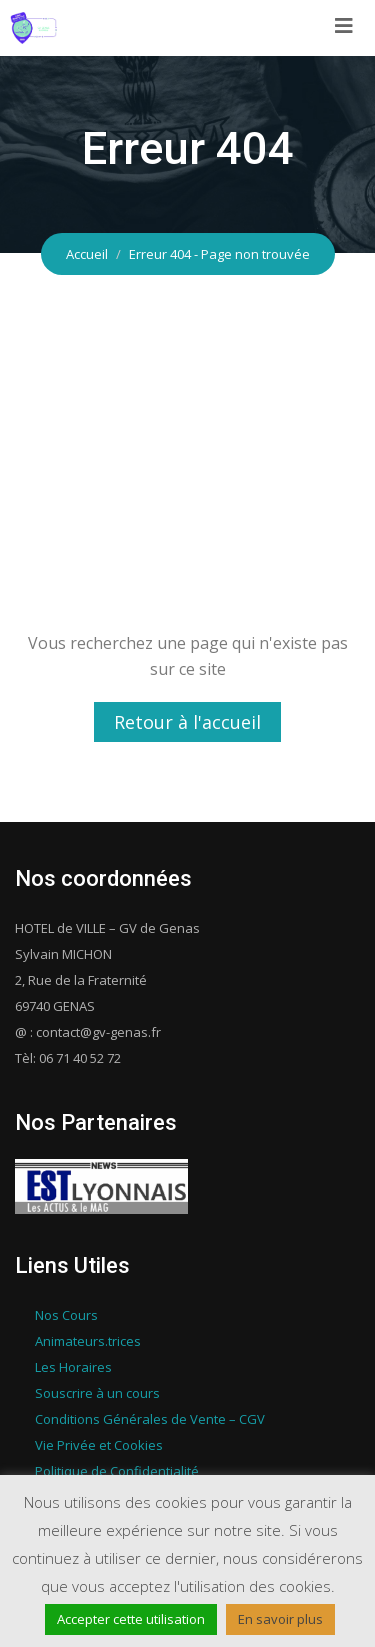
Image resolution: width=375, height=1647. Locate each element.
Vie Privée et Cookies (99, 1445)
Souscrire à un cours (97, 1393)
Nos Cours (66, 1315)
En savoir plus (280, 1619)
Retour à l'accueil (187, 722)
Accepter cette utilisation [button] (131, 1619)
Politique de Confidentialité (117, 1471)
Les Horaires (73, 1367)
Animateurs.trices (88, 1341)
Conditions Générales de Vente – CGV (150, 1419)
